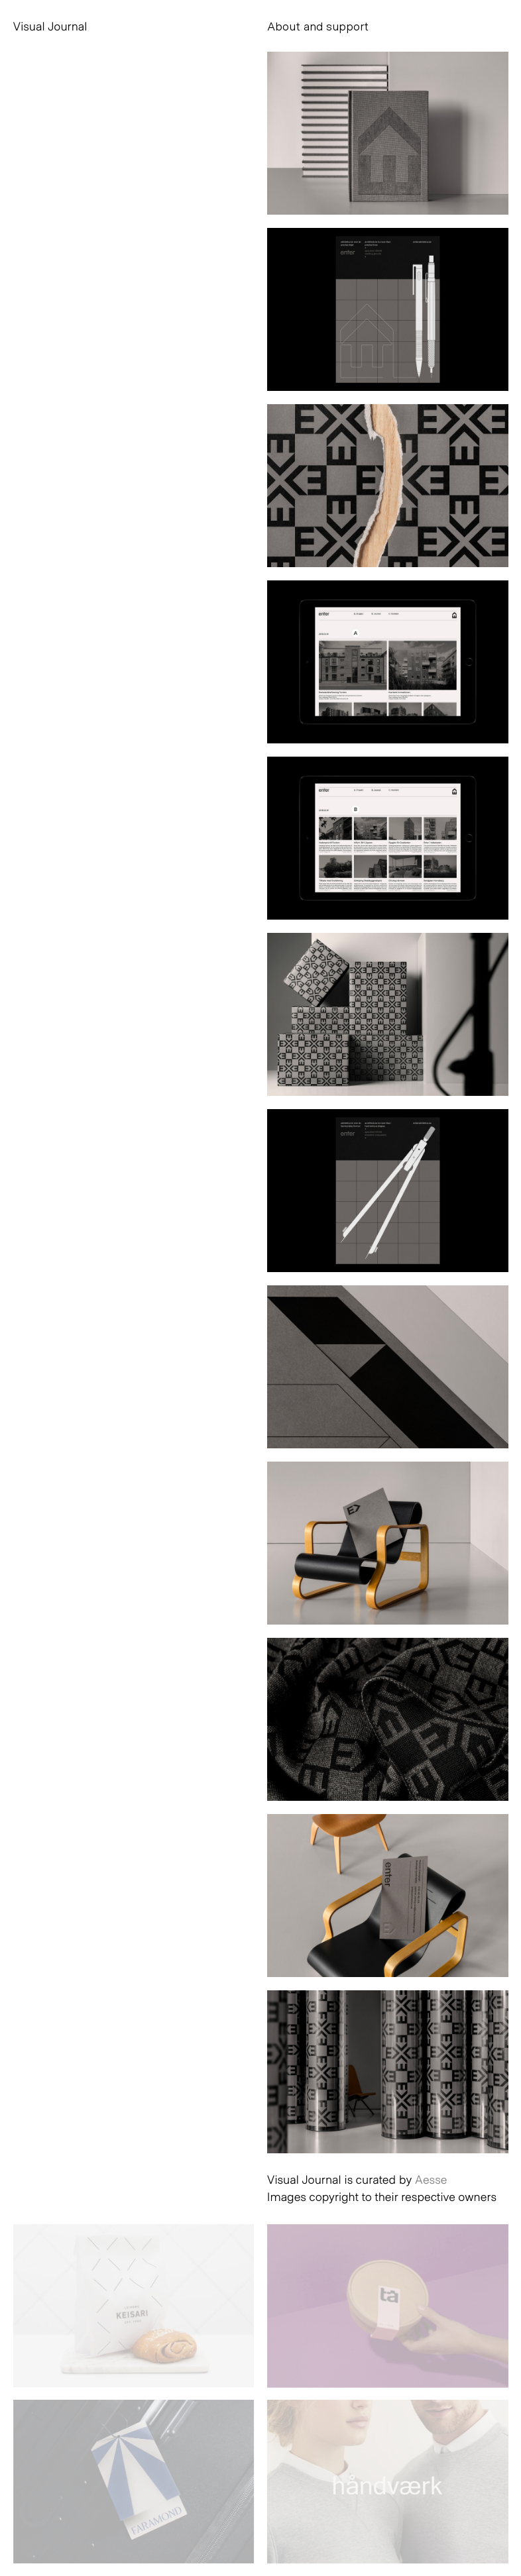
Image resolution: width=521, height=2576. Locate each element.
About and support (318, 26)
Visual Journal (50, 26)
